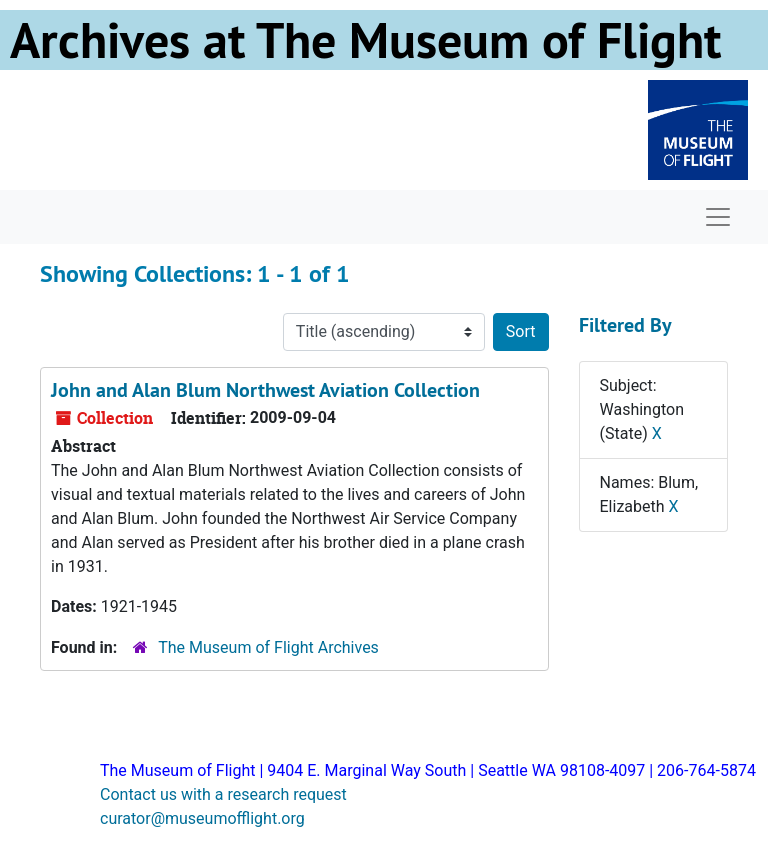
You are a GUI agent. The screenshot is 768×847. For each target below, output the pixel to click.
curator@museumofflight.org (202, 818)
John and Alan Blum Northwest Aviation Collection (265, 390)
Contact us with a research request (223, 794)
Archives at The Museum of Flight (365, 40)
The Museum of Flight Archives (268, 647)
